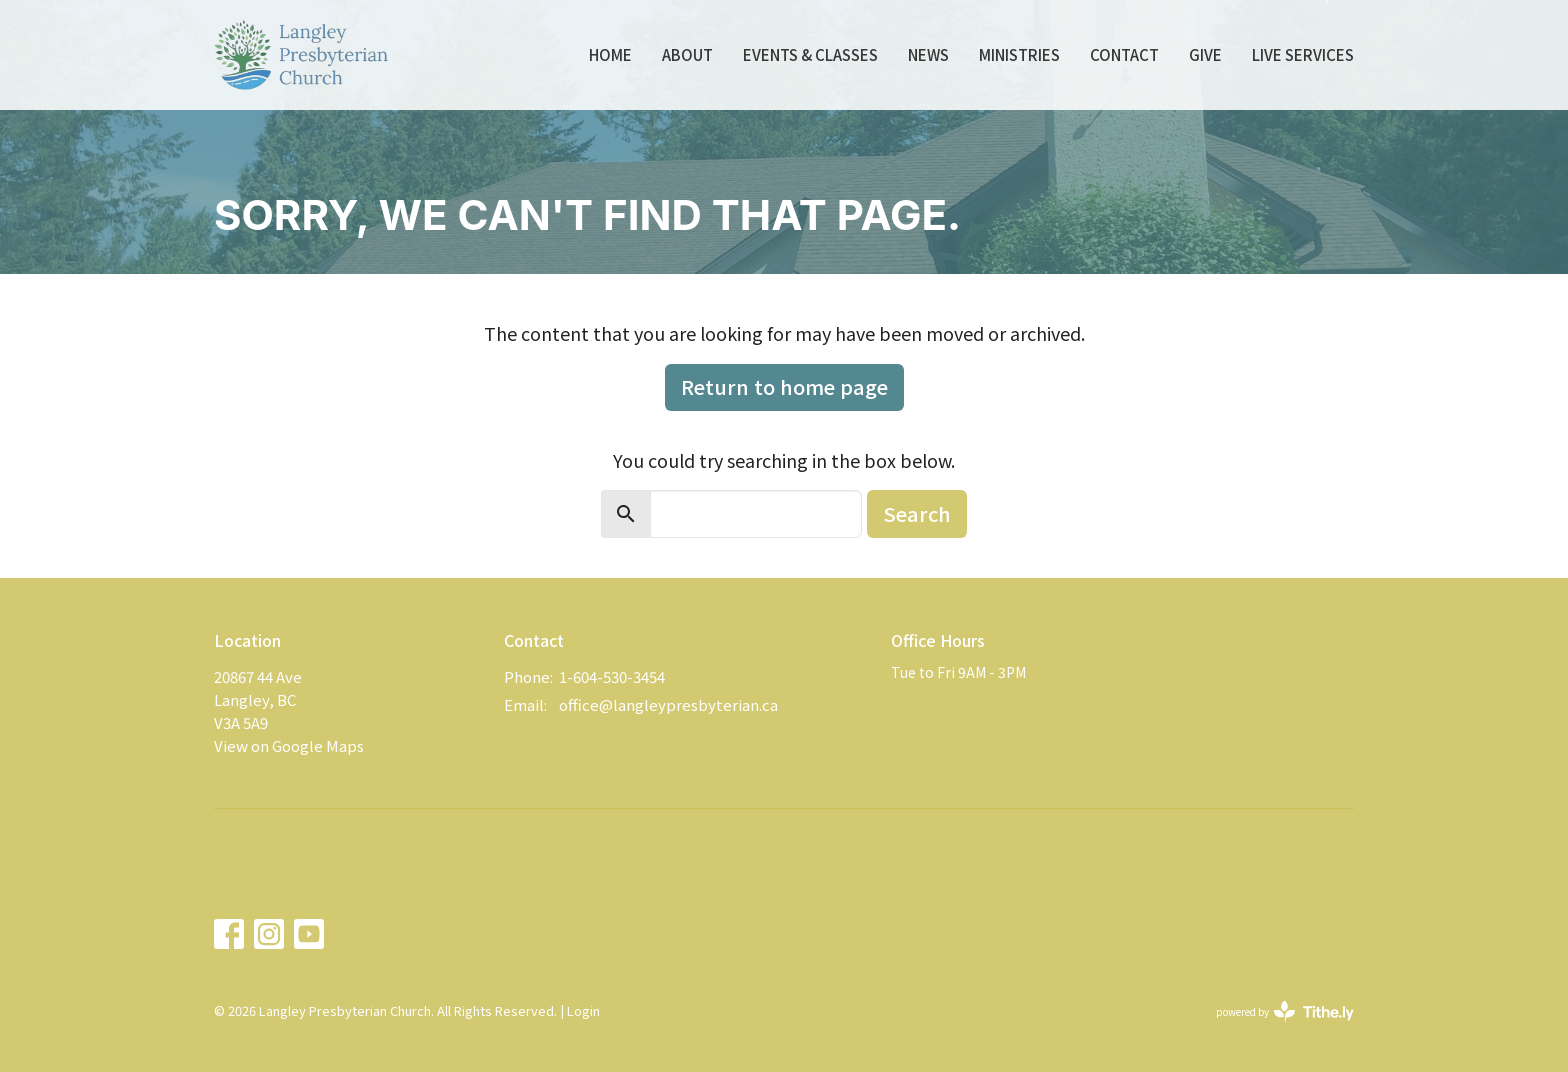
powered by (1285, 1011)
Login (583, 1010)
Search (917, 513)
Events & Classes (810, 54)
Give (1205, 54)
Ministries (1019, 54)
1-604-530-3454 (612, 676)
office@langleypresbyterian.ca (668, 704)
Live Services (1303, 54)
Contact (1124, 54)
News (928, 54)
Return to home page (784, 386)
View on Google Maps (289, 745)
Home (610, 54)
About (687, 54)
